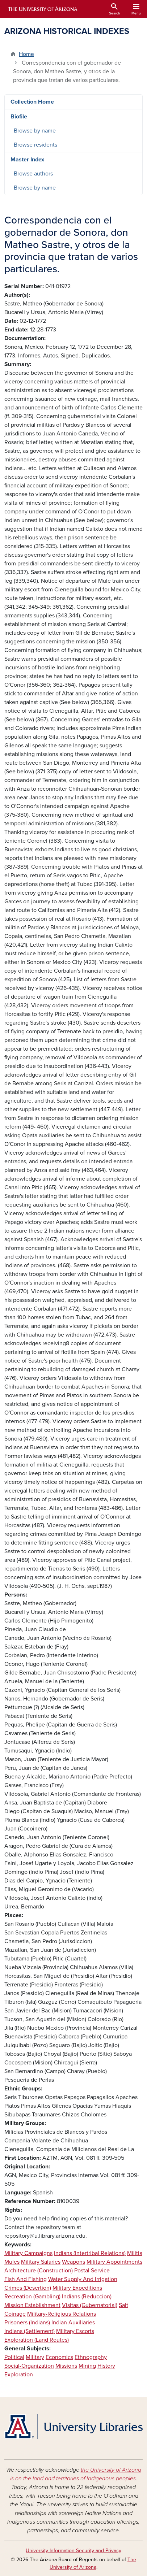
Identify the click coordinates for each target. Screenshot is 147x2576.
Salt (123, 2305)
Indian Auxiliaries (73, 2322)
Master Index (27, 159)
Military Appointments (114, 2262)
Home (26, 54)
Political (14, 2357)
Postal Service (92, 2270)
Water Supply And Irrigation (82, 2279)
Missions (66, 2365)
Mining (87, 2365)
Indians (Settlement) (29, 2331)
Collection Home (32, 101)
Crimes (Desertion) (27, 2288)
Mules (12, 2262)
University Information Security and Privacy (73, 2550)
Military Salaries (40, 2262)
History (106, 2365)
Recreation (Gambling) (32, 2296)
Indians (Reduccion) (87, 2296)
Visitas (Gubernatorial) (89, 2305)
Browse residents (35, 144)
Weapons (73, 2262)
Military (35, 2357)
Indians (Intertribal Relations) (90, 2253)
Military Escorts (75, 2331)
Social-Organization (29, 2365)
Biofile (18, 116)
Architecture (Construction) (38, 2270)
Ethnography (91, 2357)
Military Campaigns (28, 2253)
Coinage (15, 2313)
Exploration (18, 2374)
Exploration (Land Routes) (36, 2339)
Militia (134, 2253)
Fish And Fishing (25, 2279)
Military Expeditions (77, 2288)
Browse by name (35, 130)
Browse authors (33, 173)
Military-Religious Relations (61, 2313)
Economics (59, 2357)
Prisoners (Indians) (27, 2322)
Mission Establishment (32, 2305)
